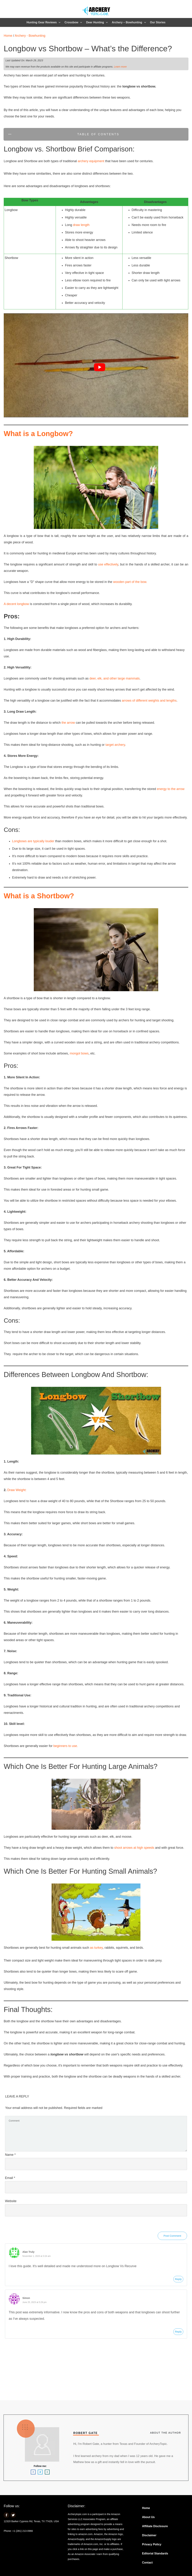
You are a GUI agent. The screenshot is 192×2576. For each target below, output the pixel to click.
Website (11, 2201)
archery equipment (91, 161)
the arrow (68, 722)
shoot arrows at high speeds (134, 1847)
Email (10, 2178)
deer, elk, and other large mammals (114, 678)
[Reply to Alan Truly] (178, 2279)
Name (10, 2154)
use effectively (108, 564)
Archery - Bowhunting (30, 35)
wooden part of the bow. (130, 582)
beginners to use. (65, 1746)
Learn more (120, 66)
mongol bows (79, 1053)
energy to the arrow (170, 789)
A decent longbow (16, 604)
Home (8, 35)
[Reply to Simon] (178, 2331)
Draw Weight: (16, 1490)
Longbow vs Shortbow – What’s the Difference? (88, 48)
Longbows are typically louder (33, 841)
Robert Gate (85, 2433)
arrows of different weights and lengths (149, 700)
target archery (115, 745)
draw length (81, 225)
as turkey (96, 1947)
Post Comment (172, 2235)
